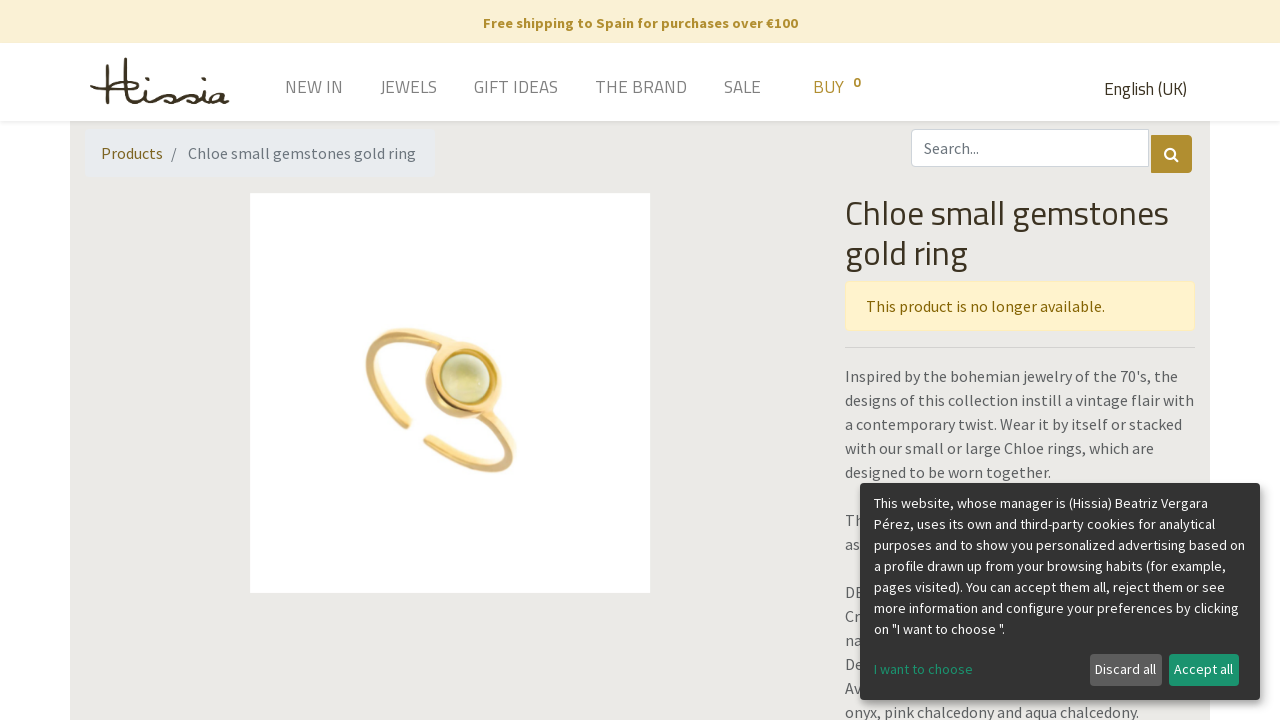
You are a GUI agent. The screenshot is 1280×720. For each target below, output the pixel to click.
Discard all (1125, 669)
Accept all (1203, 669)
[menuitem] (285, 89)
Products (132, 153)
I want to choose (923, 669)
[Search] (1171, 154)
